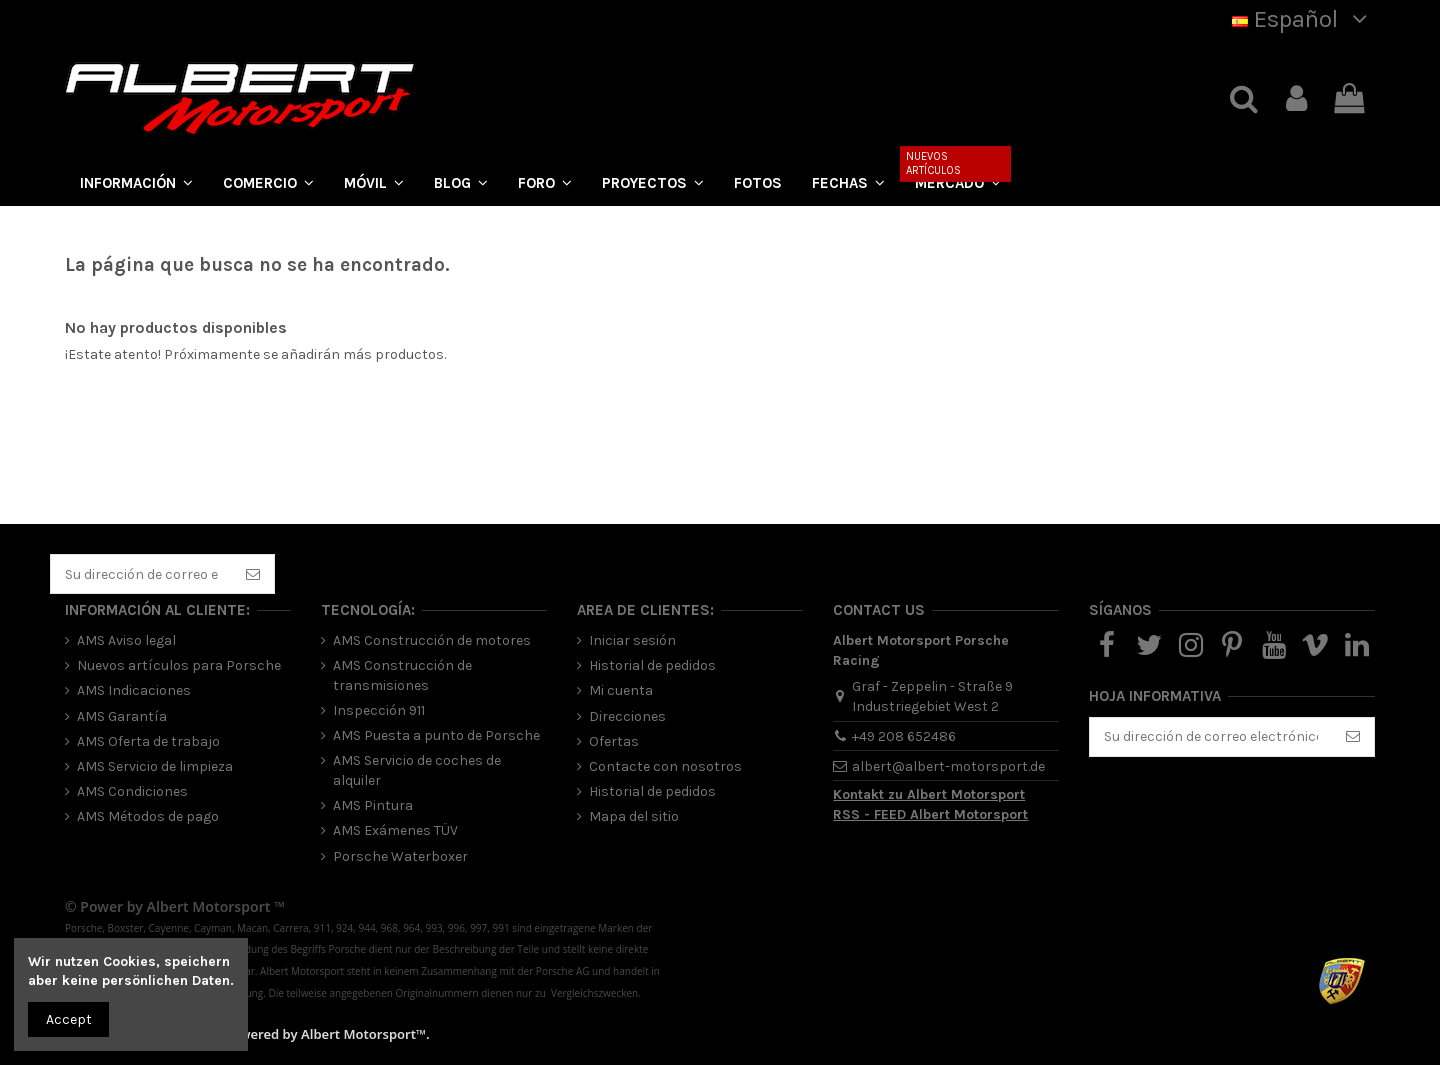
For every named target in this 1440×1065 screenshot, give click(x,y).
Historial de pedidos (652, 665)
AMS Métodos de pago (148, 816)
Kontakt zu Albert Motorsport (929, 794)
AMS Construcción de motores (432, 640)
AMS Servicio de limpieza (155, 766)
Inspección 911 (379, 710)
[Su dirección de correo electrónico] (141, 574)
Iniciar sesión (632, 640)
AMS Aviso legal (126, 640)
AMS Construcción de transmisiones (402, 675)
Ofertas (614, 741)
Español (1303, 19)
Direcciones (627, 716)
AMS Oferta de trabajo (148, 741)
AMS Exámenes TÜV (395, 830)
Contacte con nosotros (665, 766)
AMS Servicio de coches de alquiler (417, 770)
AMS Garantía (122, 716)
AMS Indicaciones (134, 690)
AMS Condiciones (132, 791)
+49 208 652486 (904, 736)
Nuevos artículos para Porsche (179, 665)
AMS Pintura (373, 805)
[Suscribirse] (253, 574)
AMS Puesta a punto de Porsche (436, 735)
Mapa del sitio (634, 816)
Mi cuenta (621, 690)
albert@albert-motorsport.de (948, 766)
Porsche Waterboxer (400, 856)
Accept (69, 1019)
